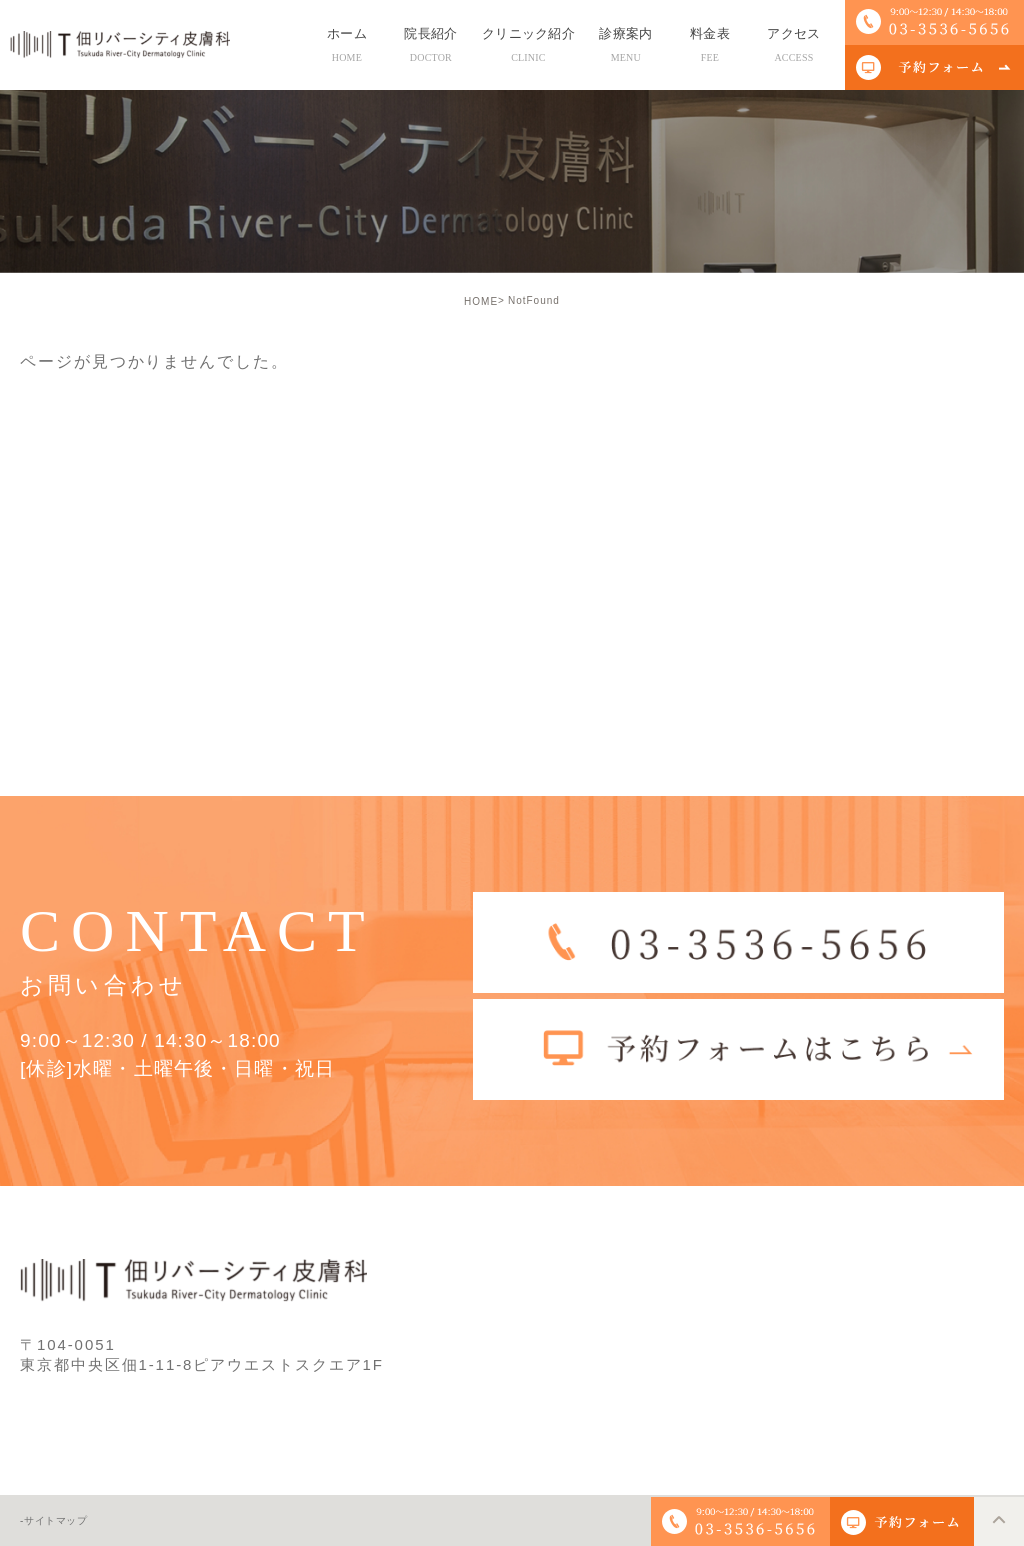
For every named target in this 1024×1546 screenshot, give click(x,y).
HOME (481, 301)
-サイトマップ (54, 1521)
